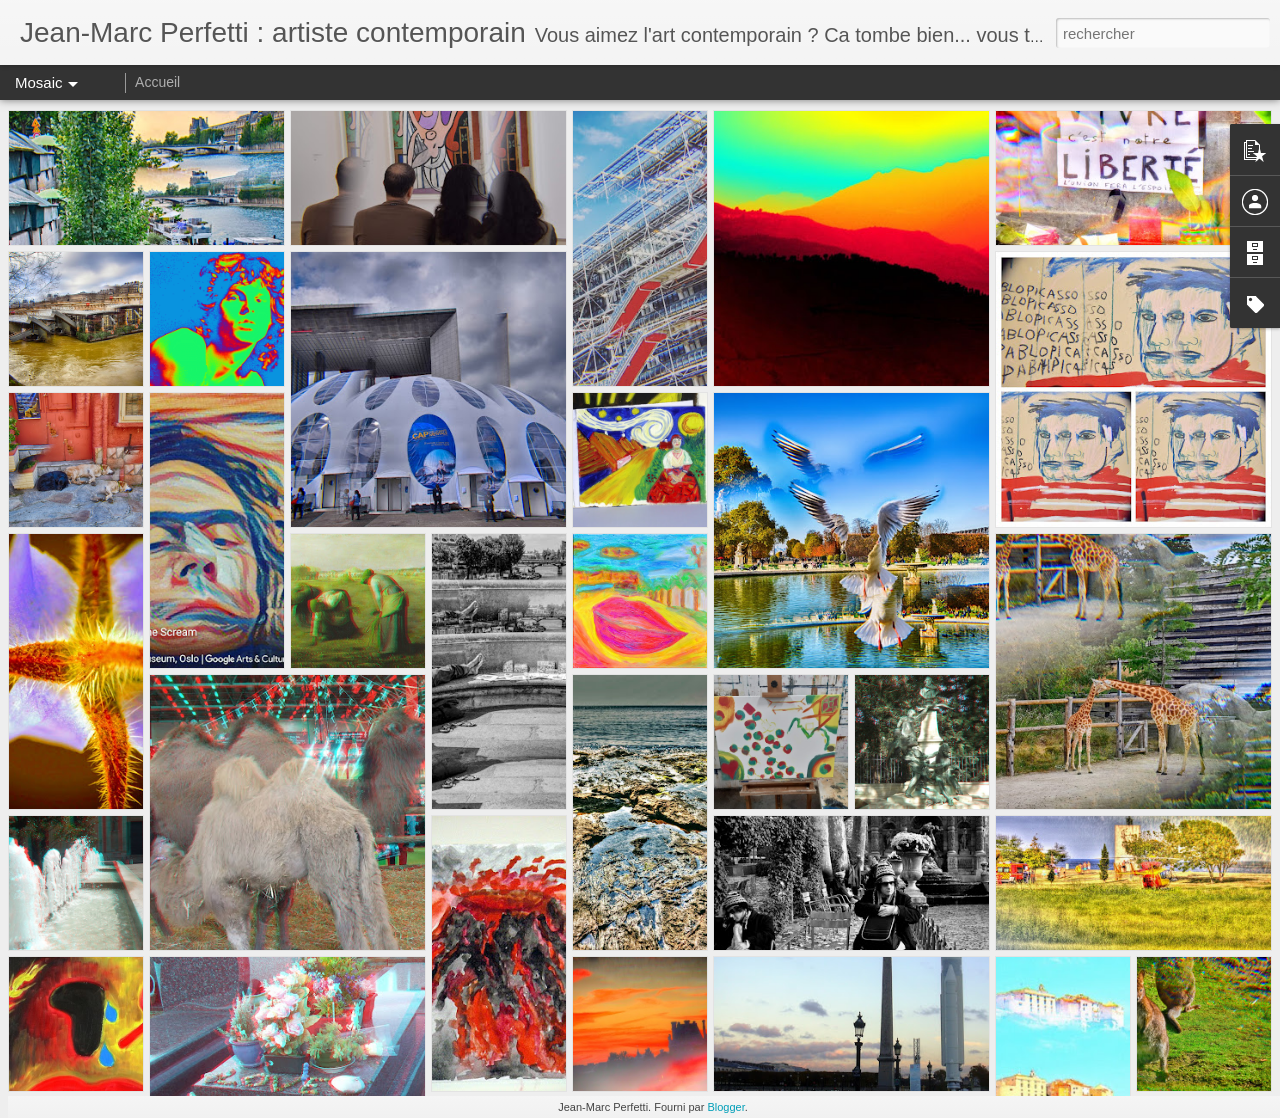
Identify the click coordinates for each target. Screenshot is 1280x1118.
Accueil (157, 82)
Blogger (725, 1107)
